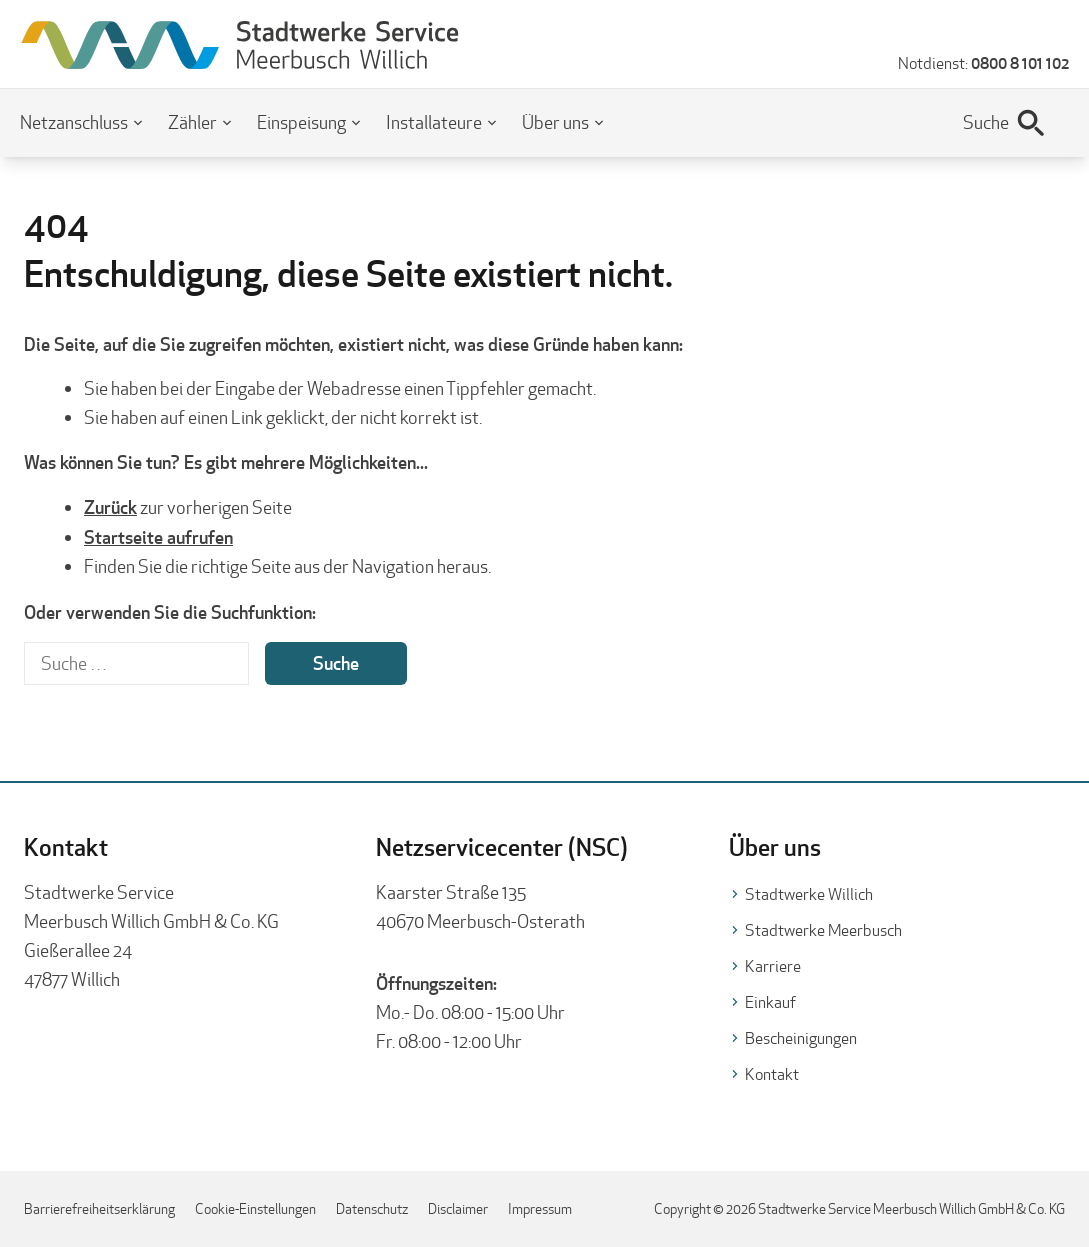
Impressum (540, 1209)
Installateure (434, 122)
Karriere (773, 966)
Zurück (110, 507)
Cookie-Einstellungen (255, 1209)
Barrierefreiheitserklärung (99, 1209)
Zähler (192, 122)
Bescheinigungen (801, 1038)
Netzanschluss (74, 122)
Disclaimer (458, 1209)
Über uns (555, 122)
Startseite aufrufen (158, 537)
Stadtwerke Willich (809, 894)
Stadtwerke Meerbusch (823, 930)
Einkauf (770, 1002)
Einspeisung (301, 122)
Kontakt (772, 1074)
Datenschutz (372, 1209)
